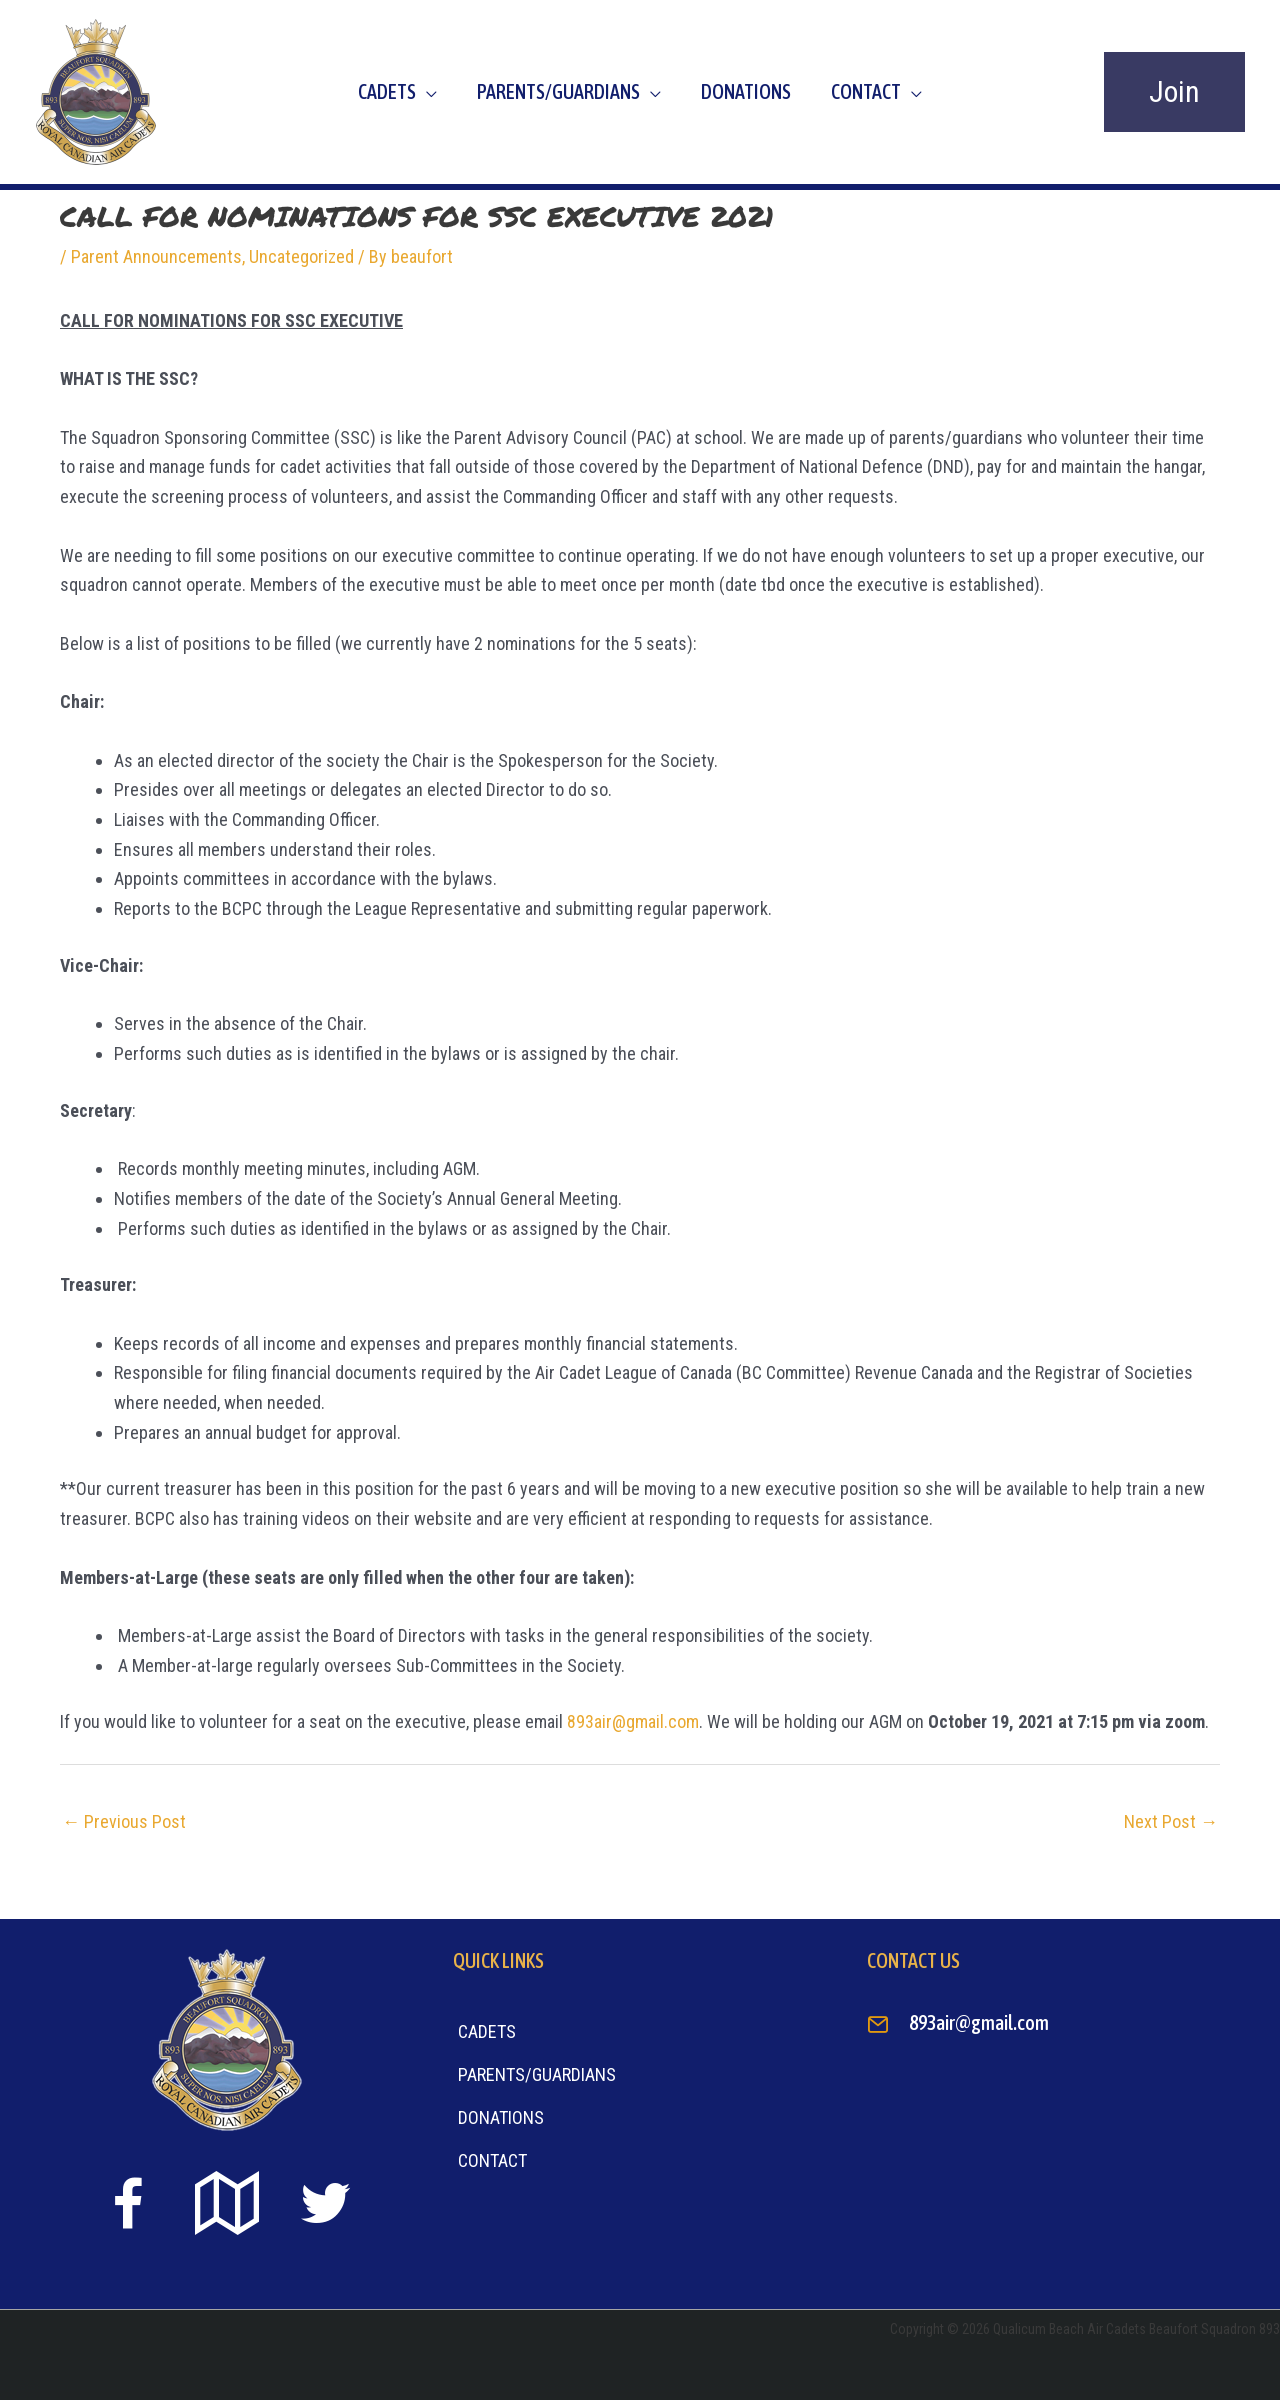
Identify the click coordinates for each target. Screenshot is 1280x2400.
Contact (866, 91)
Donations (746, 91)
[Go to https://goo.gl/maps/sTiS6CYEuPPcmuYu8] (227, 2205)
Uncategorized (301, 256)
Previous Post (124, 1821)
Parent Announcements (156, 256)
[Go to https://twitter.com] (326, 2203)
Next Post (1171, 1821)
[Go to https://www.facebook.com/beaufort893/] (128, 2207)
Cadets (387, 91)
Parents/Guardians (558, 91)
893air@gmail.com (633, 1721)
